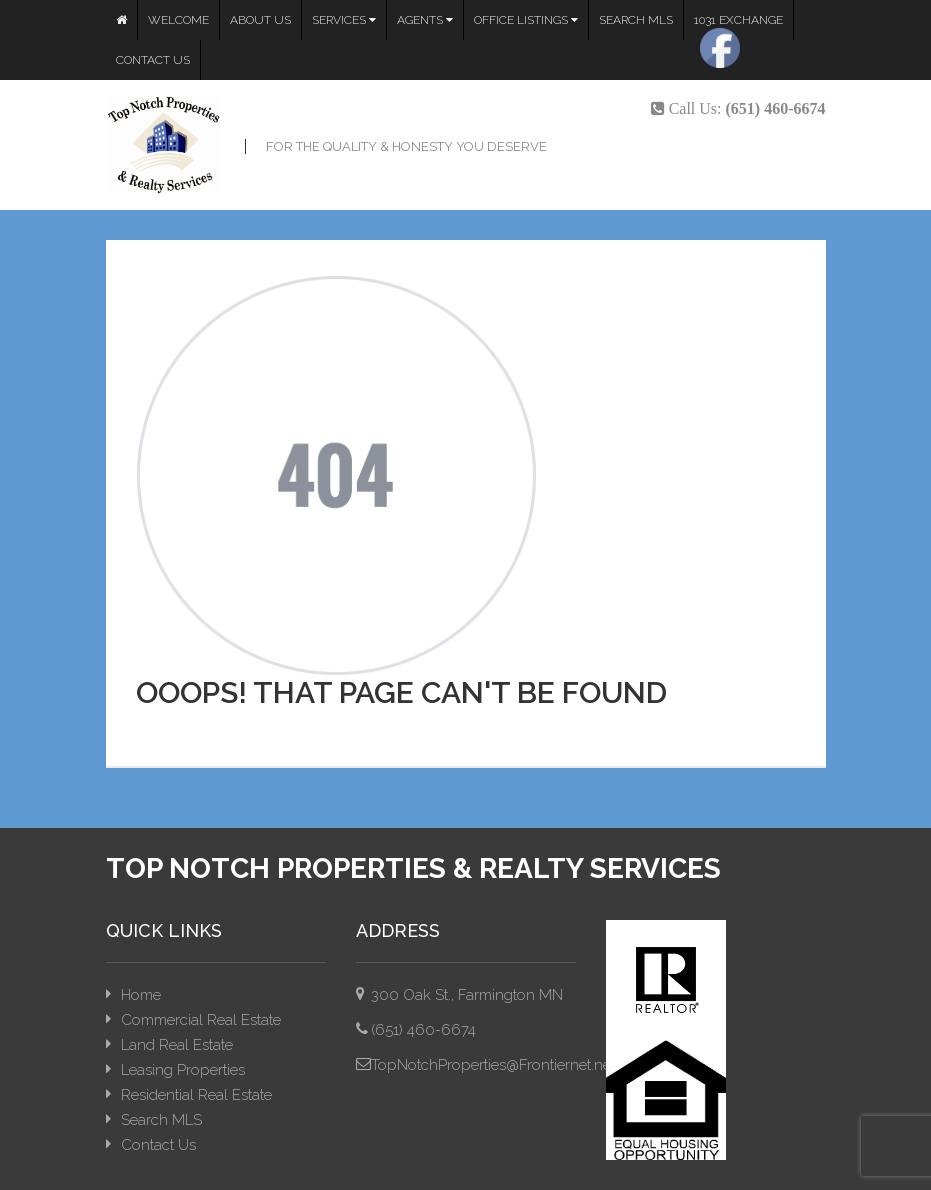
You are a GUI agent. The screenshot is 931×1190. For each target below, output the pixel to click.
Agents (425, 20)
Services (344, 20)
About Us (260, 20)
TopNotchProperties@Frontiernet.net (493, 1065)
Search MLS (636, 20)
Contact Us (153, 60)
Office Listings (526, 20)
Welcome (178, 20)
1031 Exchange (738, 20)
